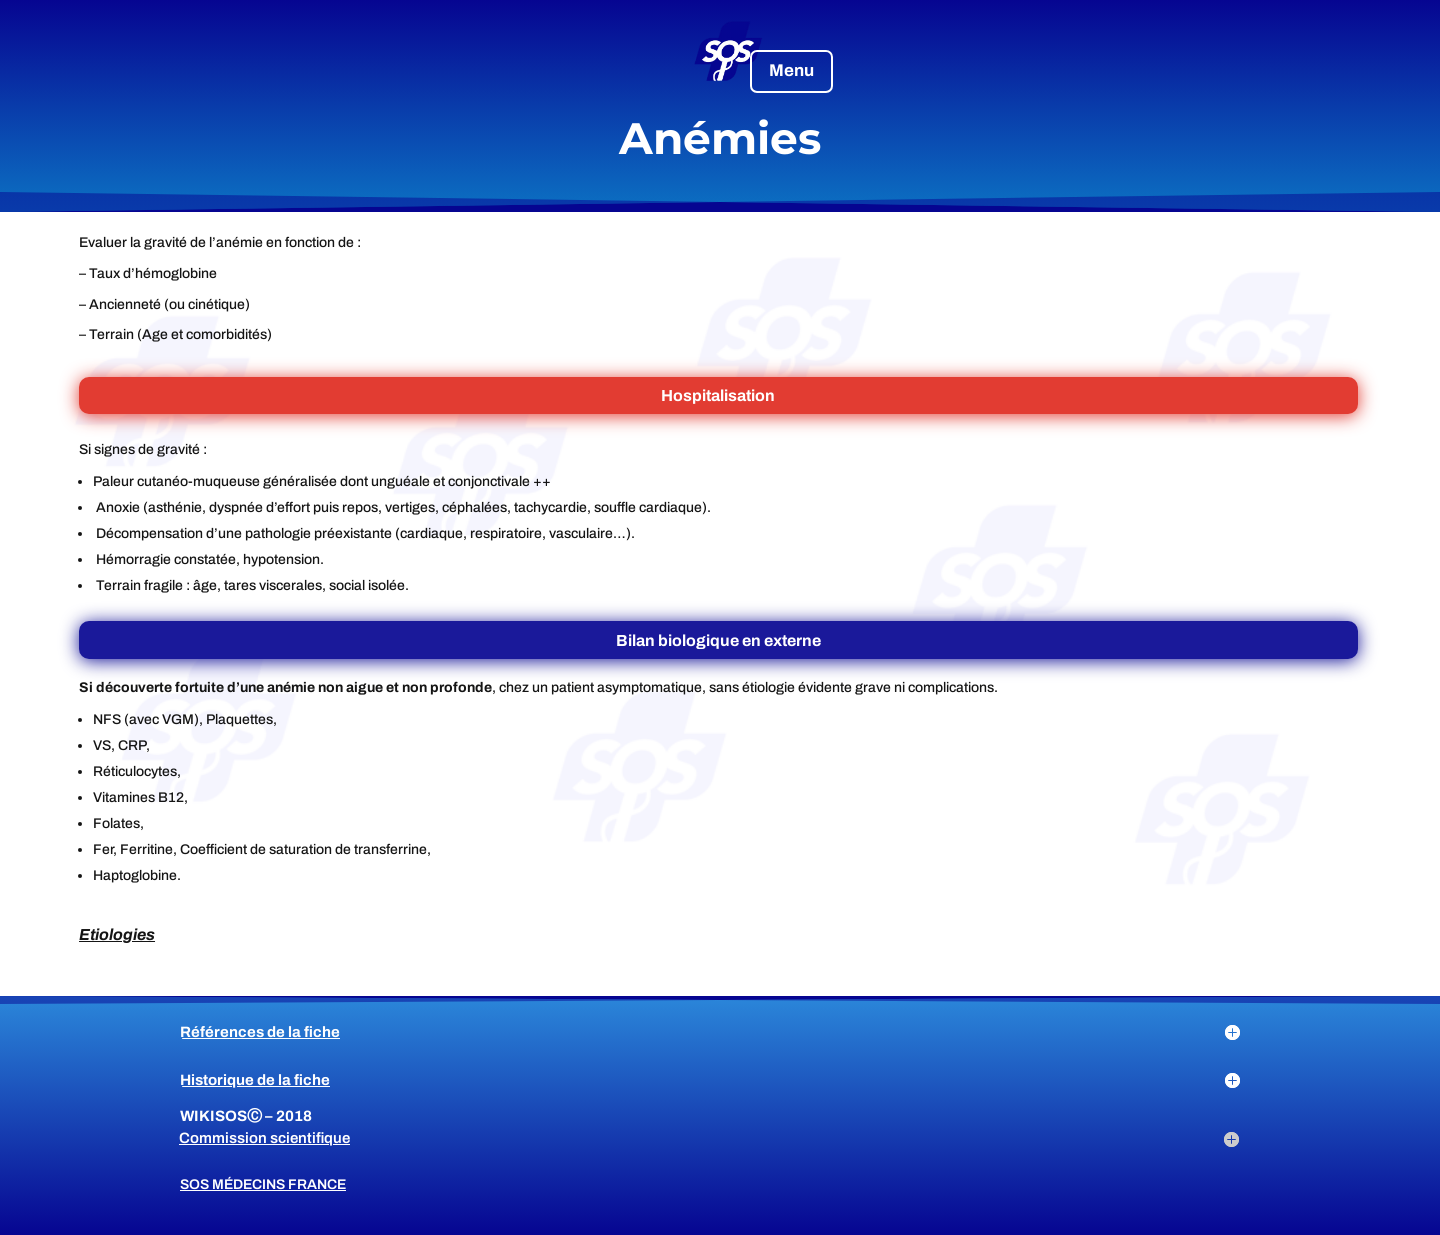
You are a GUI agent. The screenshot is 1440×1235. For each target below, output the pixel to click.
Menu (791, 70)
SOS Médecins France (263, 1184)
